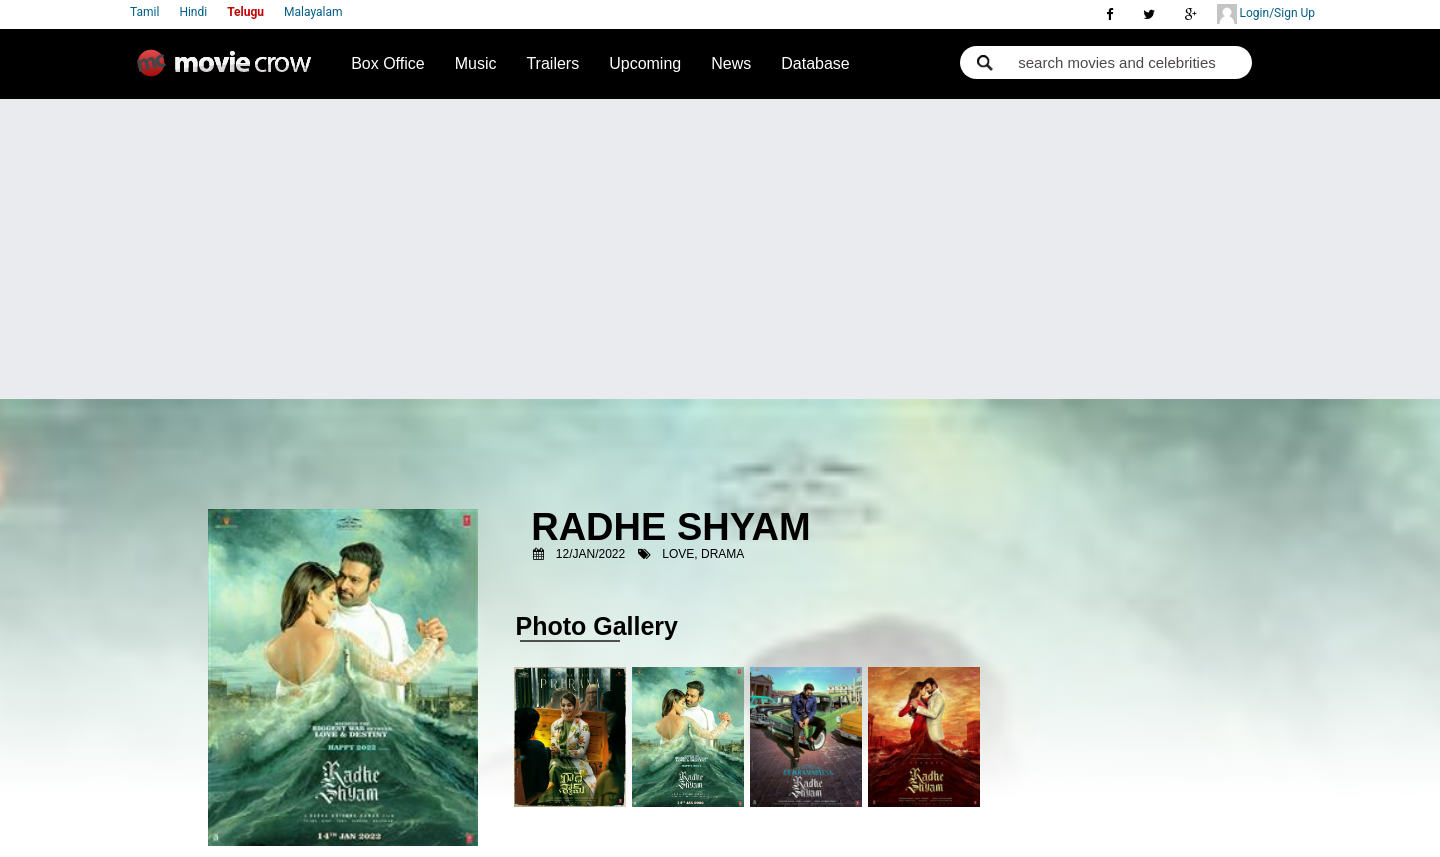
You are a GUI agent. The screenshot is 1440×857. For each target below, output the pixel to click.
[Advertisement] (720, 249)
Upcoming (645, 63)
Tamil (144, 12)
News (731, 63)
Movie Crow (229, 71)
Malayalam (313, 12)
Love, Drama (703, 554)
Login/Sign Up (1266, 14)
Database (815, 63)
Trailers (552, 63)
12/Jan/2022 (590, 554)
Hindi (193, 12)
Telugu (245, 12)
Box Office (388, 63)
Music (476, 63)
